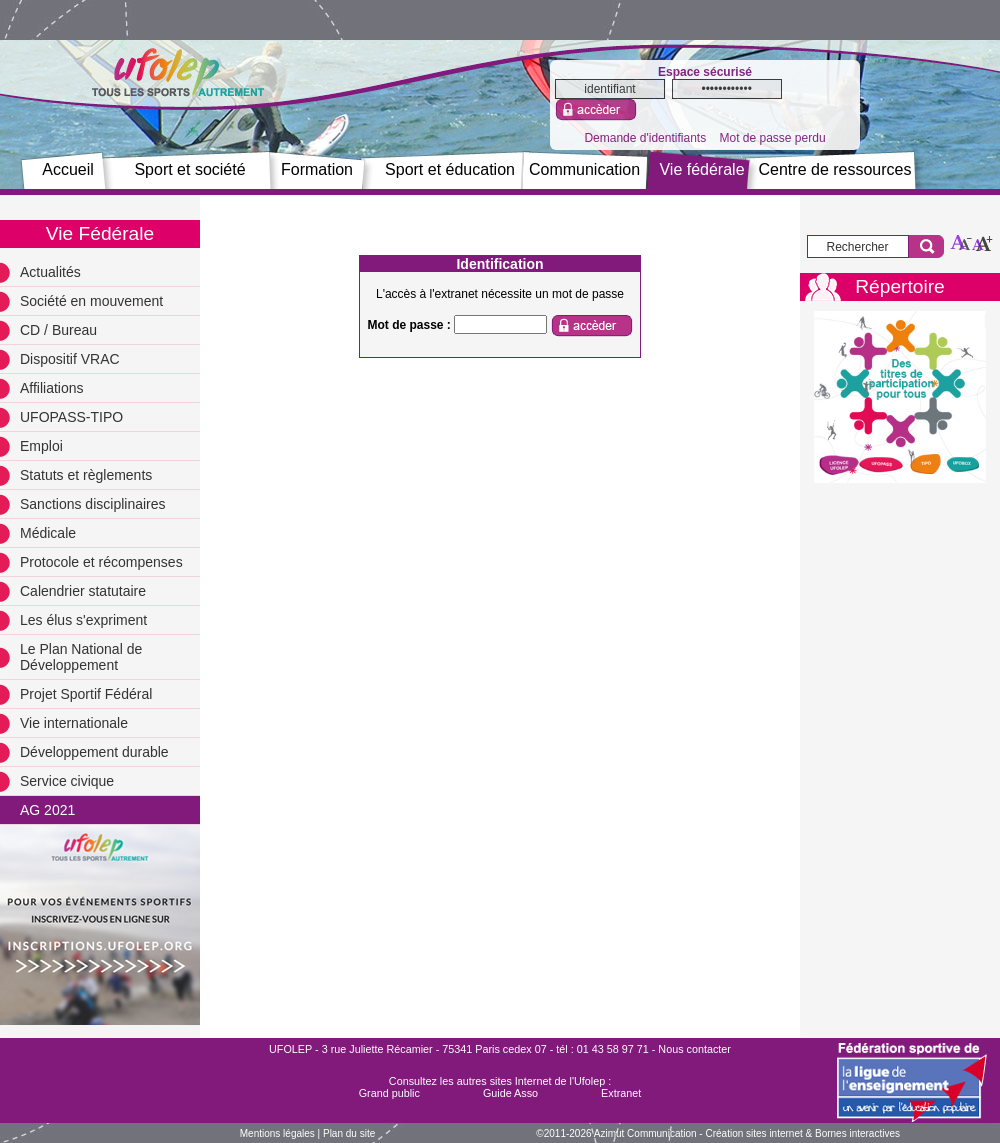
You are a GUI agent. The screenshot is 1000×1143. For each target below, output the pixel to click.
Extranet (621, 1093)
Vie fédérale (701, 169)
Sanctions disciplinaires (93, 504)
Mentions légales (277, 1133)
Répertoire (900, 286)
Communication (584, 169)
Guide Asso (510, 1093)
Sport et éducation (450, 169)
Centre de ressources (835, 169)
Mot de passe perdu (772, 138)
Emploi (41, 446)
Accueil (68, 169)
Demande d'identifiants (645, 138)
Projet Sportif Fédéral (86, 694)
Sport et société (189, 169)
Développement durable (94, 752)
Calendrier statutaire (83, 591)
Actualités (50, 272)
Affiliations (52, 388)
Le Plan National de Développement (81, 657)
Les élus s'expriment (83, 620)
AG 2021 (47, 810)
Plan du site (349, 1133)
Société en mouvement (91, 301)
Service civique (67, 781)
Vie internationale (74, 723)
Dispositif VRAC (70, 359)
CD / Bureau (58, 330)
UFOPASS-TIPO (71, 417)
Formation (317, 169)
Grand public (389, 1093)
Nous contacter (694, 1049)
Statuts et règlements (86, 475)
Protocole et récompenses (101, 562)
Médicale (48, 533)
